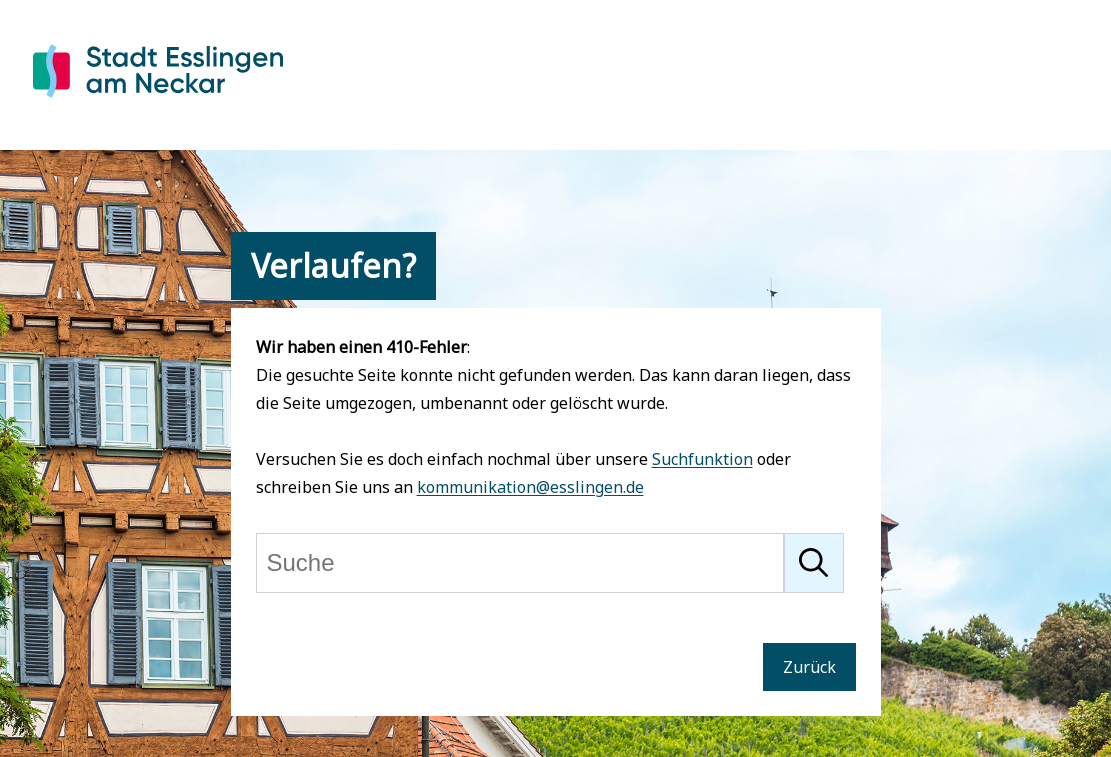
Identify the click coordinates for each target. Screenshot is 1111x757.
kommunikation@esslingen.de (530, 487)
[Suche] (520, 563)
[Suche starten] (814, 563)
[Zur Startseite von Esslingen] (158, 101)
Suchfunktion (702, 459)
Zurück (809, 667)
